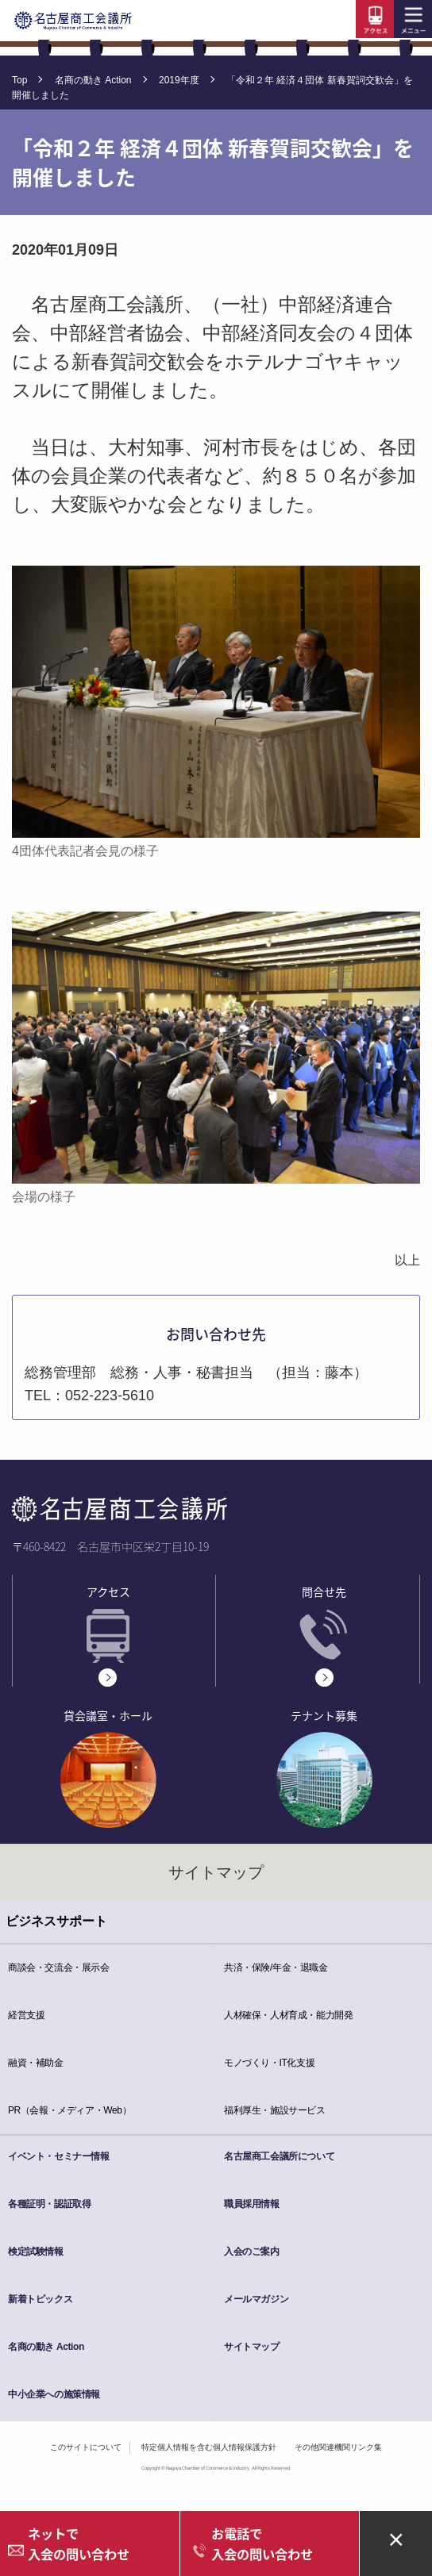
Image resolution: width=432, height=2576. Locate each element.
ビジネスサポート (56, 1921)
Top (19, 80)
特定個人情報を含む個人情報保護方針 (208, 2447)
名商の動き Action (93, 80)
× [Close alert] (395, 2538)
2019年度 (179, 80)
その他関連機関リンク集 (338, 2447)
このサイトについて (86, 2447)
